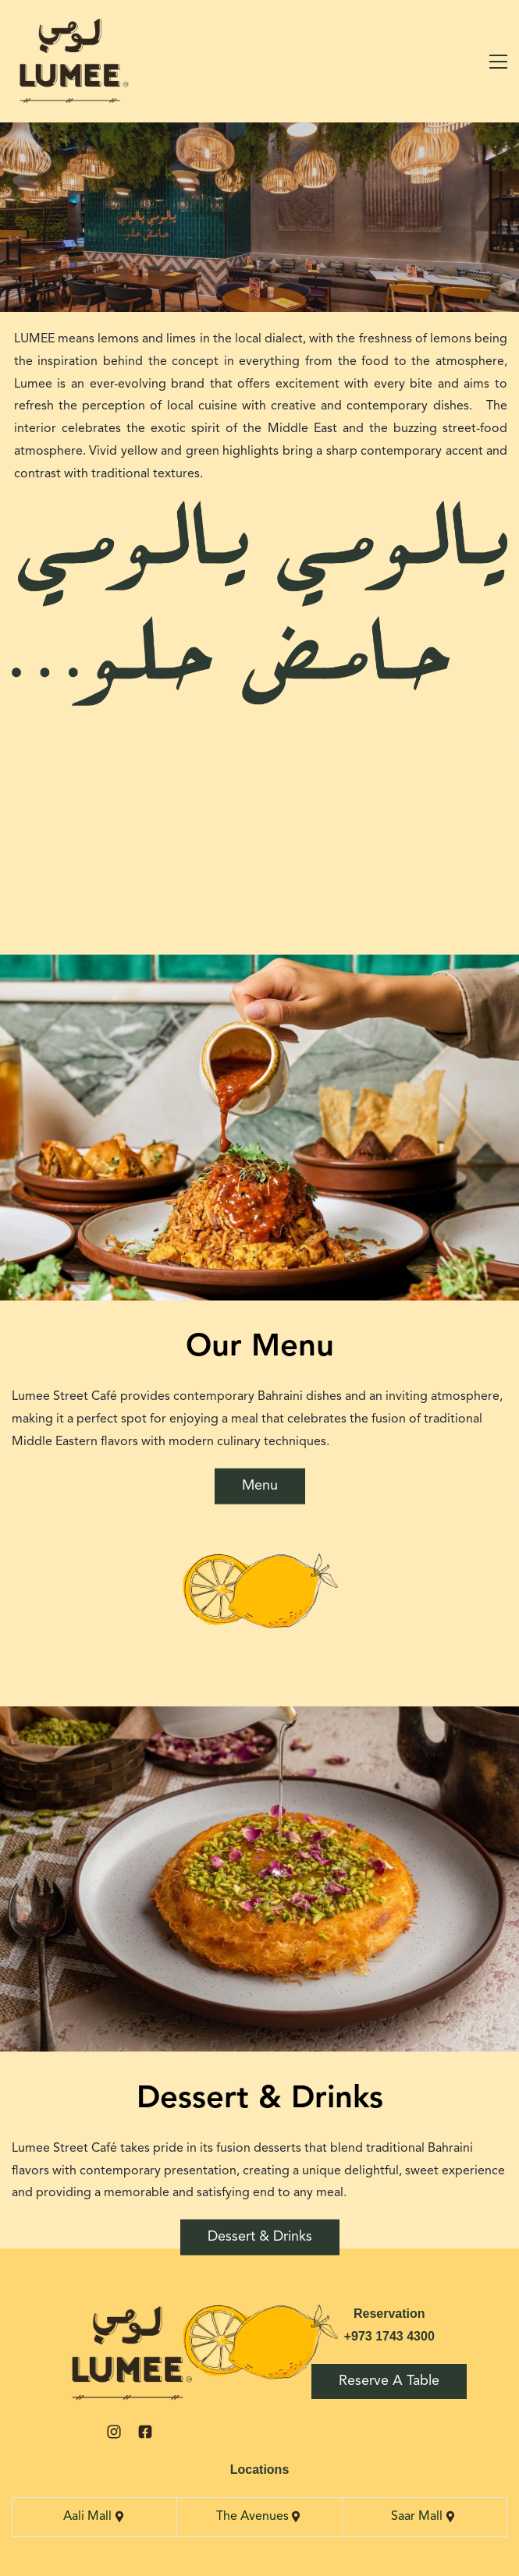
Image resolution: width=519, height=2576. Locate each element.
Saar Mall (417, 2516)
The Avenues (252, 2516)
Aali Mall (87, 2516)
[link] (129, 2314)
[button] (9, 1280)
